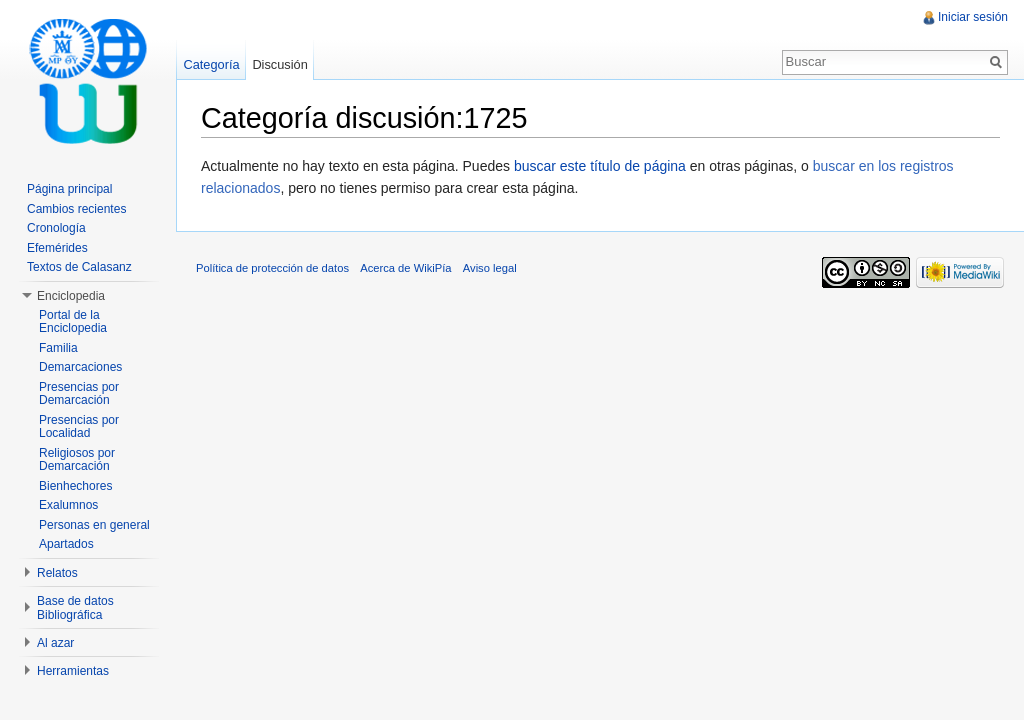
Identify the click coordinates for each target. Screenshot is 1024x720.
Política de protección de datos (272, 268)
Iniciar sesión (973, 17)
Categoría (211, 64)
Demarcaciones (80, 367)
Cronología (56, 228)
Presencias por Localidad (79, 427)
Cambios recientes (76, 209)
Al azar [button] (55, 643)
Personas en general (94, 525)
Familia (58, 348)
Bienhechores (75, 486)
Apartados (66, 544)
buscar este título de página (600, 166)
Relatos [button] (57, 573)
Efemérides (57, 248)
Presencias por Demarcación (79, 394)
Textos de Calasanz (79, 267)
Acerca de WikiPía (405, 268)
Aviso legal (490, 268)
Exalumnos (68, 505)
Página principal (69, 189)
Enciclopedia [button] (71, 296)
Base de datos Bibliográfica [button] (75, 608)
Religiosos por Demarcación (77, 460)
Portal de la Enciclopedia (73, 322)
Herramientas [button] (73, 671)
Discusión (279, 64)
